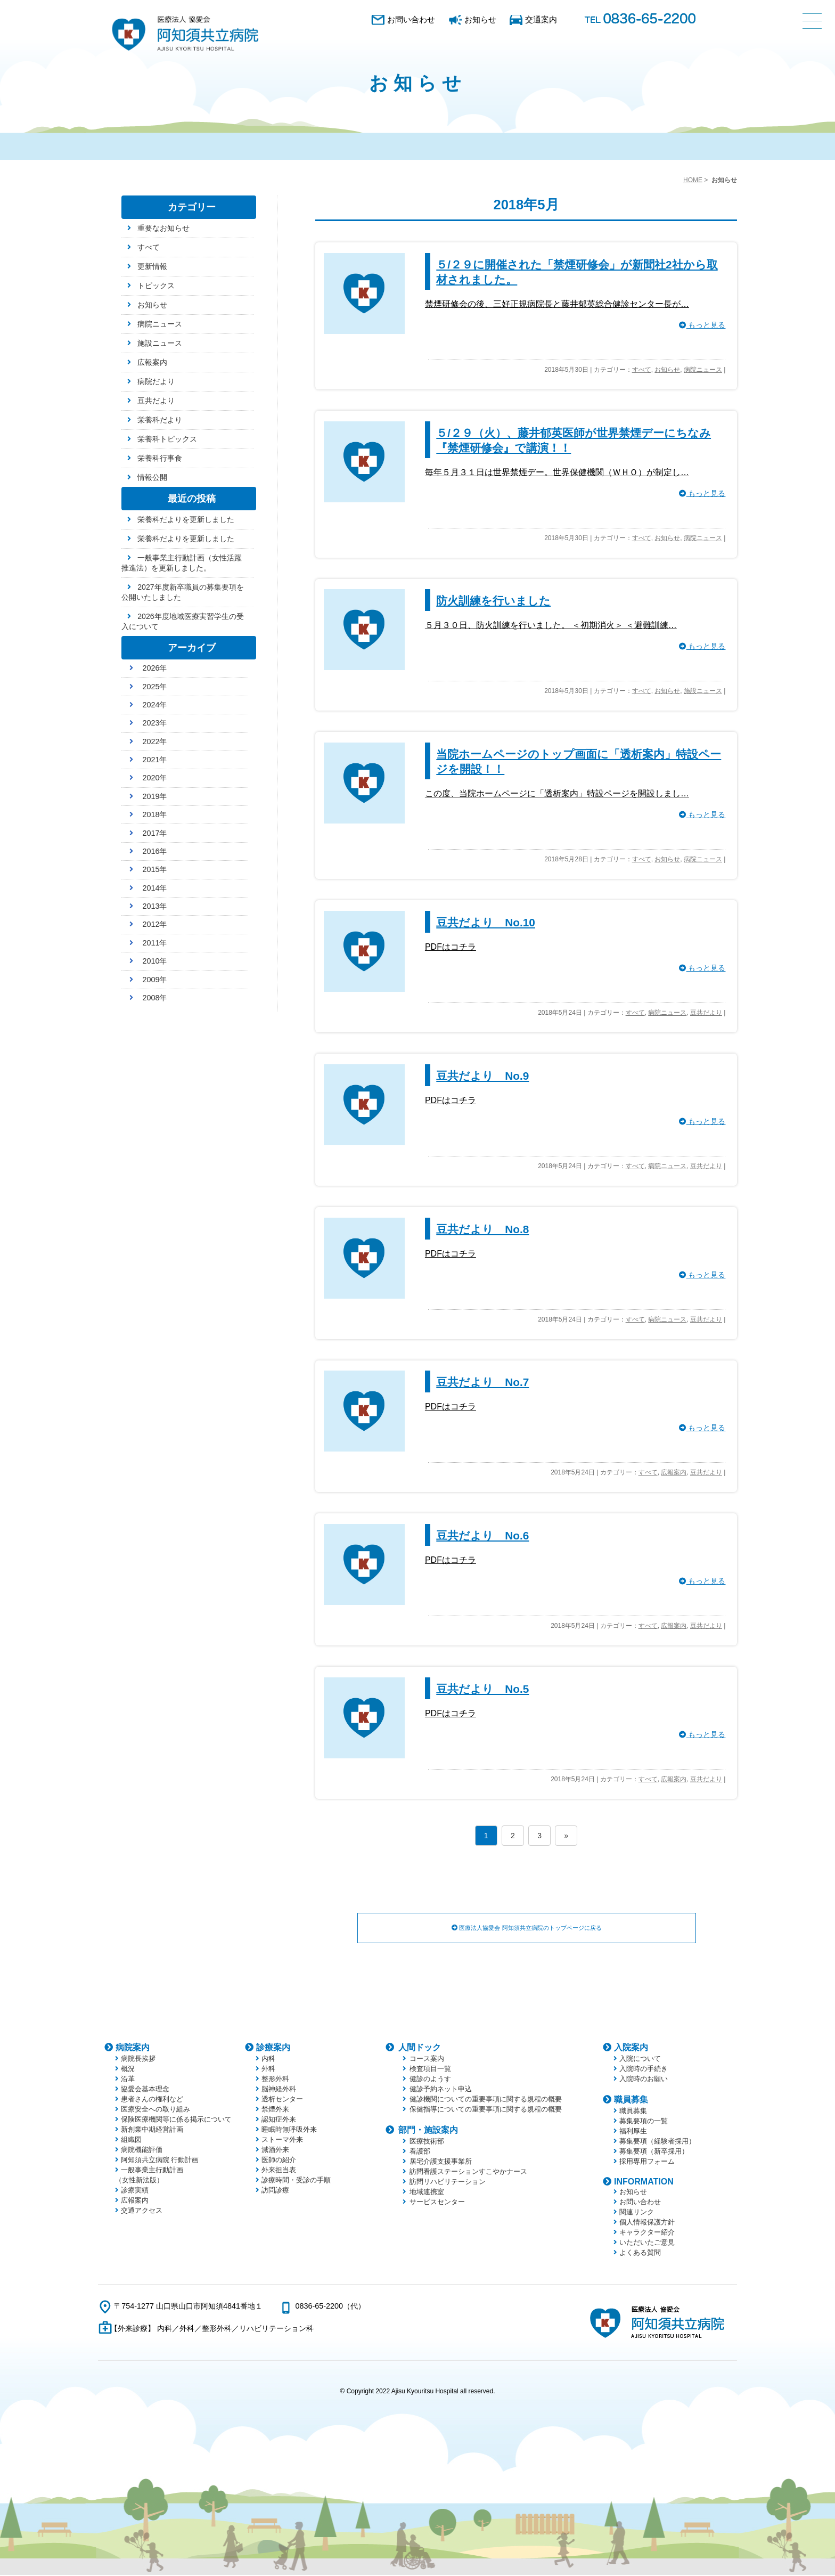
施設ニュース (703, 691)
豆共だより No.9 (482, 1076)
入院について (640, 2060)
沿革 (128, 2080)
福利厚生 (633, 2132)
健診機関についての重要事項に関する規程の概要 (486, 2100)
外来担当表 (278, 2171)
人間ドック (419, 2048)
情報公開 (152, 477)
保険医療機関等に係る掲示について (176, 2120)
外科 (268, 2070)
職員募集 (631, 2100)
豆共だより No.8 (482, 1229)
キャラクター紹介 (647, 2233)
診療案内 (273, 2048)
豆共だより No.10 (485, 922)
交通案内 (541, 19)
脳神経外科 (278, 2090)
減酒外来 (275, 2151)
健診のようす (430, 2080)
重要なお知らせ (163, 228)
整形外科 (275, 2080)
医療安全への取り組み (155, 2110)
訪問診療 (275, 2191)
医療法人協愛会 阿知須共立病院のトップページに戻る (527, 1928)
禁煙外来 (275, 2110)
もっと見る (702, 325)
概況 (128, 2070)
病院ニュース (703, 369)
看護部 (420, 2152)
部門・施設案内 (428, 2130)
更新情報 (152, 266)
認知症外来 (278, 2120)
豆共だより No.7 (482, 1382)
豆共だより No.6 (482, 1535)
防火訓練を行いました (493, 600)
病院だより (156, 381)
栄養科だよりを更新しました (185, 519)
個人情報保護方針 (647, 2223)
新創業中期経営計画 (152, 2130)
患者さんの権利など (152, 2100)
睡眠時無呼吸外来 (289, 2130)
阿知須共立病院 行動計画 (160, 2161)
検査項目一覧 (430, 2070)
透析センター (282, 2100)
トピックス (156, 285)
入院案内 (631, 2048)
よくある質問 (640, 2253)
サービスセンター (437, 2203)
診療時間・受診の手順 (296, 2181)
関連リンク (636, 2213)
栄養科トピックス (167, 439)
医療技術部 (427, 2142)
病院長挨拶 (138, 2060)
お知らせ (480, 19)
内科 (268, 2060)
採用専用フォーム (647, 2162)
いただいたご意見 (647, 2243)
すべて (641, 369)
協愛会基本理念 (145, 2090)
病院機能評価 (141, 2151)
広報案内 (673, 1472)
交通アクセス (141, 2211)
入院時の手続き (643, 2070)
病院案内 (133, 2048)
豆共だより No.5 (482, 1689)
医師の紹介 (278, 2161)
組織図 (131, 2141)
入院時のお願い (643, 2080)
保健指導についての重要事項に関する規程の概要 (486, 2110)
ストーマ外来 (282, 2141)
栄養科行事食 (159, 458)
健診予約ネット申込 (441, 2090)
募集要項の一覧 (643, 2122)
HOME (692, 180)
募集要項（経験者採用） (657, 2142)
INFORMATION (644, 2182)
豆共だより (706, 1012)
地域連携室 (427, 2193)
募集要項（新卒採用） (654, 2152)
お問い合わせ (411, 19)
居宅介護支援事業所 (441, 2162)
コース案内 (427, 2060)
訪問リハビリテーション (448, 2183)
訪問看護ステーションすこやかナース (468, 2172)
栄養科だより (159, 419)
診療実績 (135, 2191)
